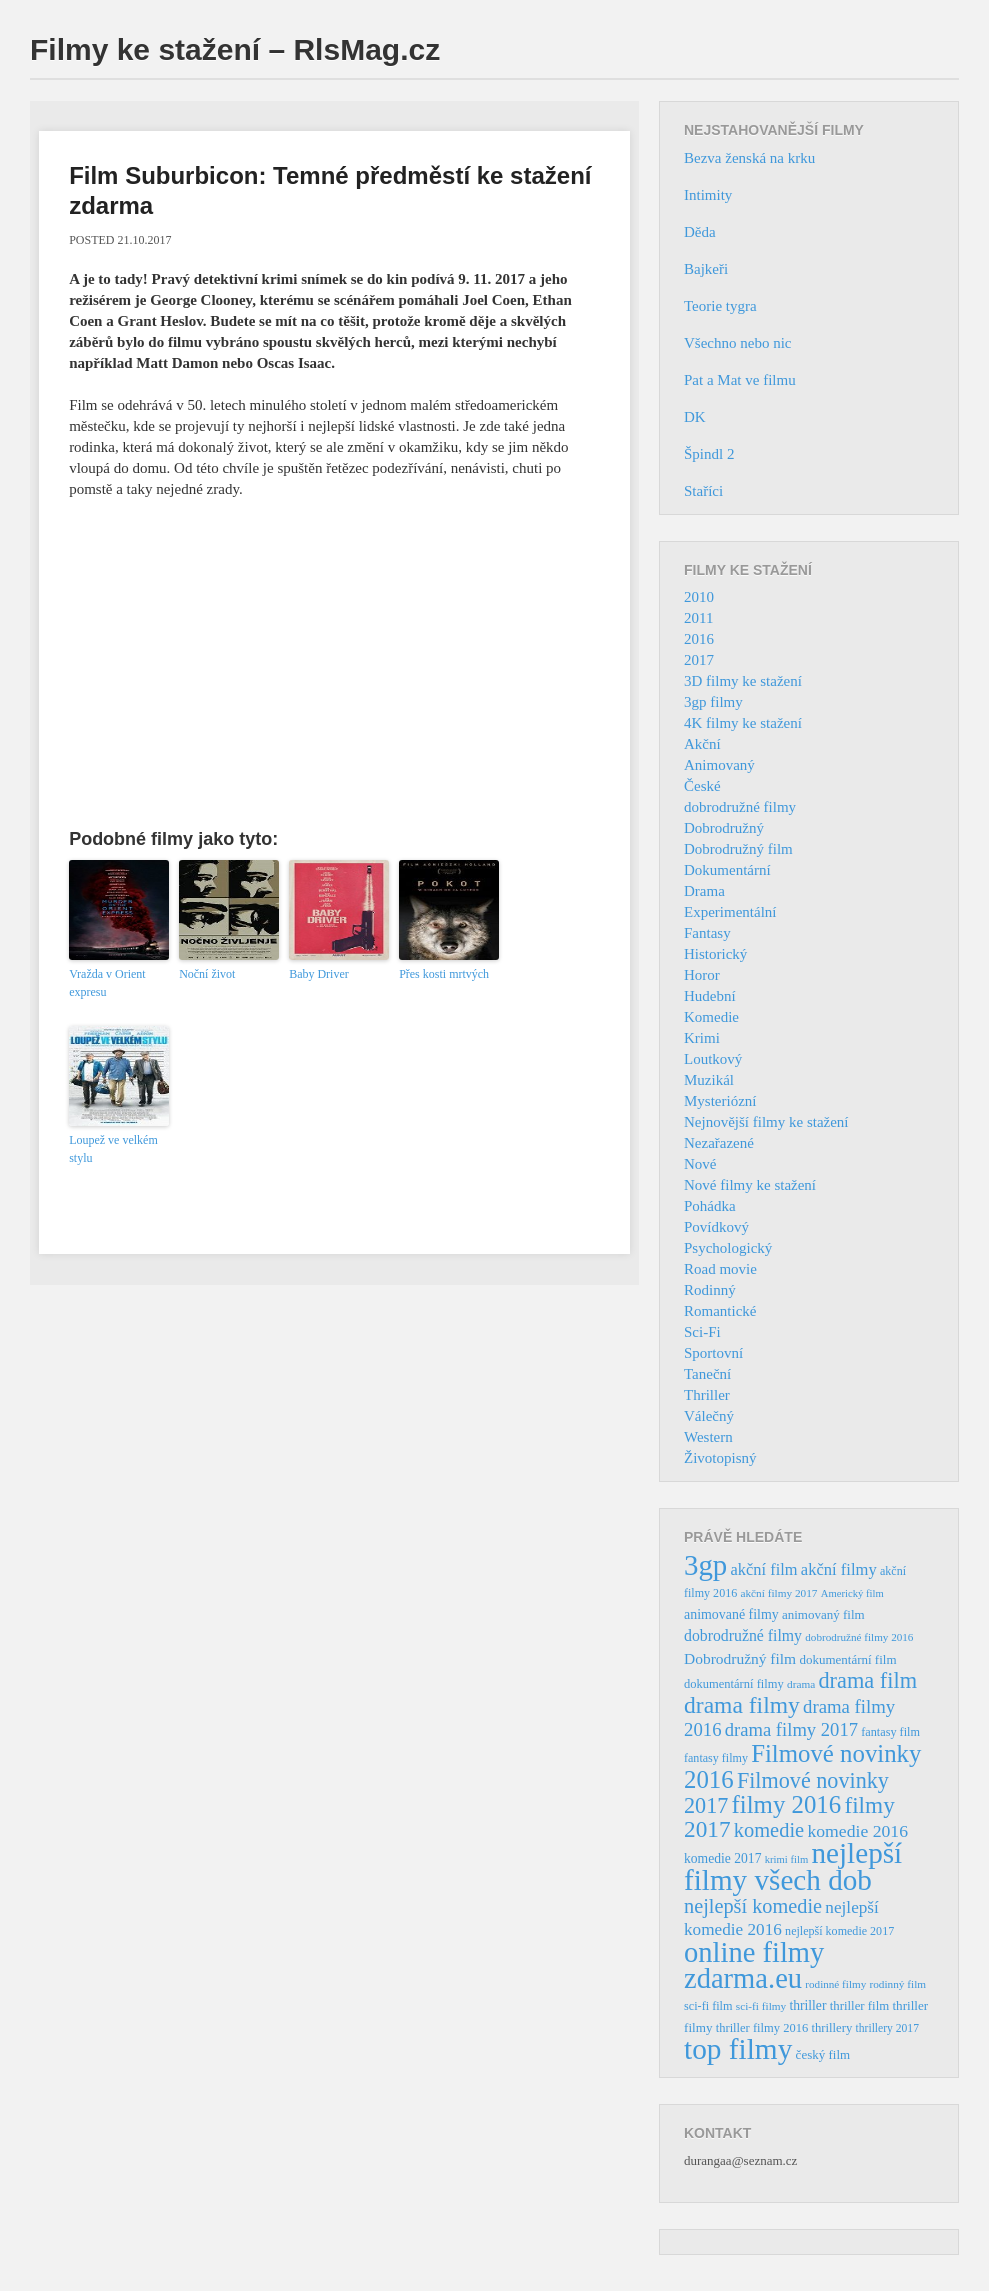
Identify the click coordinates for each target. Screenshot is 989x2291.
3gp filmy (713, 702)
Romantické (720, 1311)
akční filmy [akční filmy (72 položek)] (839, 1569)
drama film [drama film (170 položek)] (867, 1680)
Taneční (707, 1374)
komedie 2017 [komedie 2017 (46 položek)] (722, 1858)
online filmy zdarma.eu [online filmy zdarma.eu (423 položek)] (754, 1965)
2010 (699, 597)
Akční (702, 744)
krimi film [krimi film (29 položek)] (787, 1859)
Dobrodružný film (738, 849)
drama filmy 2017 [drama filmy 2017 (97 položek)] (791, 1729)
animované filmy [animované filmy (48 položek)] (731, 1614)
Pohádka (710, 1206)
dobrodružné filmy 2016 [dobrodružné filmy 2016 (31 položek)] (859, 1637)
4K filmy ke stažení (743, 723)
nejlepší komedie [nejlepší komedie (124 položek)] (753, 1906)
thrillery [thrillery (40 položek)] (831, 2028)
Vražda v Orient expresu (107, 983)
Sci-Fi (702, 1332)
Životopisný (720, 1458)
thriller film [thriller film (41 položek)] (860, 2006)
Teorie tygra (720, 306)
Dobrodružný (724, 828)
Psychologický (728, 1248)
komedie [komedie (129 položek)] (769, 1830)
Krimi (702, 1038)
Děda (700, 232)
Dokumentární (727, 870)
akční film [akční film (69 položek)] (764, 1569)
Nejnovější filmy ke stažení (766, 1122)
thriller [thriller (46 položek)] (807, 2005)
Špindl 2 (709, 454)
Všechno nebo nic (737, 343)
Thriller (707, 1395)
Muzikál (709, 1080)
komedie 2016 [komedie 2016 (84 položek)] (857, 1831)
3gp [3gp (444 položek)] (705, 1565)
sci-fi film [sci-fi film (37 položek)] (708, 2006)
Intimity (708, 195)
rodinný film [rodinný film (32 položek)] (897, 1984)
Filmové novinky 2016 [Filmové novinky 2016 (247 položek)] (802, 1766)
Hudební (710, 996)
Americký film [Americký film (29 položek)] (852, 1593)
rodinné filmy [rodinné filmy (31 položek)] (835, 1984)
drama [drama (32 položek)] (801, 1684)
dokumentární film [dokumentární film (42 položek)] (847, 1659)
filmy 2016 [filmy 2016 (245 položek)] (787, 1804)
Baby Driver (319, 974)
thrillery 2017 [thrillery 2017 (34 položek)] (887, 2028)
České (702, 786)
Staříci (703, 491)
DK (695, 417)
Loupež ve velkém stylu (113, 1149)
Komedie (711, 1017)
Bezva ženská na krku (749, 158)
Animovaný (719, 765)
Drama (704, 891)
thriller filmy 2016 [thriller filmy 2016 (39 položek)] (762, 2028)
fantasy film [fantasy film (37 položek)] (890, 1732)
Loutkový (713, 1059)
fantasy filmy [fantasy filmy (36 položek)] (716, 1758)
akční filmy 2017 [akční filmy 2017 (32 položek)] (778, 1593)
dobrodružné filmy (740, 807)
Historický (715, 954)
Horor (702, 975)
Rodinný (710, 1290)
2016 (699, 639)
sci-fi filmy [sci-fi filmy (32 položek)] (761, 2006)
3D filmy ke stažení (743, 681)
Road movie (720, 1269)
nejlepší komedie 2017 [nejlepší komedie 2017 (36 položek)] (839, 1931)
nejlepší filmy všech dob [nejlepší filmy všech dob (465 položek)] (793, 1866)
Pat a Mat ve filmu (740, 380)
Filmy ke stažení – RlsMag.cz (235, 49)
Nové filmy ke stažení (750, 1185)
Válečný (709, 1416)
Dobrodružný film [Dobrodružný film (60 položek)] (740, 1658)
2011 (698, 618)
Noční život (207, 974)
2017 (699, 660)
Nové (700, 1164)
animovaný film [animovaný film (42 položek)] (823, 1614)
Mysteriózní (720, 1101)
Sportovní (713, 1353)
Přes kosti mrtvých (444, 974)
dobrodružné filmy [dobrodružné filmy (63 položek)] (743, 1635)
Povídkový (716, 1227)
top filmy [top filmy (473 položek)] (738, 2049)
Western (708, 1437)
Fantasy (707, 933)
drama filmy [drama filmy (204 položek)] (742, 1705)
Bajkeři (706, 269)
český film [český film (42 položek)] (823, 2054)
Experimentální (730, 912)
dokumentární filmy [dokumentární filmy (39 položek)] (734, 1684)
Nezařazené (719, 1143)
